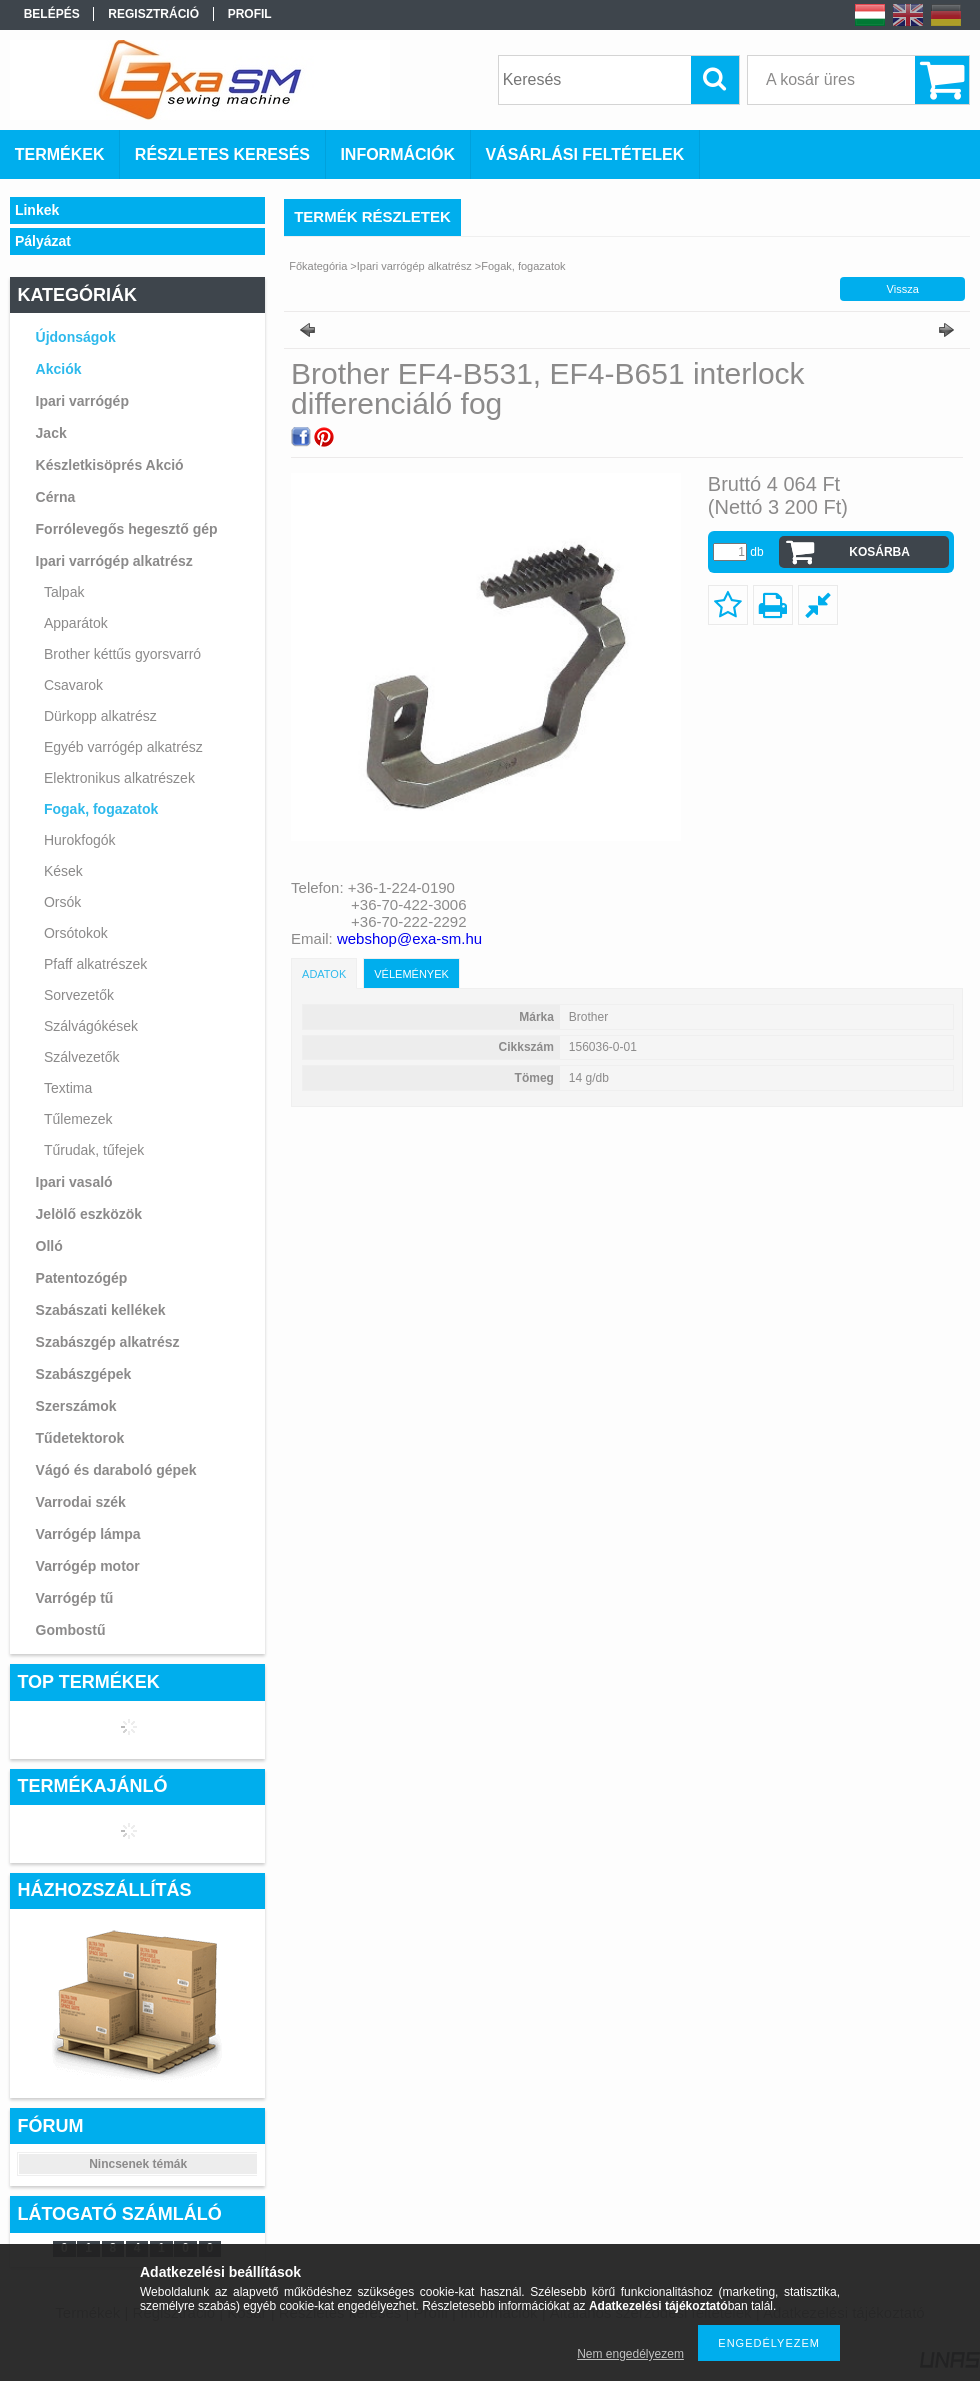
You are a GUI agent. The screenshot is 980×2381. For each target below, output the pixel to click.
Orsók (62, 902)
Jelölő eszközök (89, 1214)
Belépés (52, 14)
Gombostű (71, 1630)
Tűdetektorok (80, 1438)
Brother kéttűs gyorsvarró (122, 654)
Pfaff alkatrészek (95, 964)
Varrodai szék (81, 1502)
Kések (63, 871)
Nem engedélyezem (630, 2354)
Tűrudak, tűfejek (94, 1150)
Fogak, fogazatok (101, 809)
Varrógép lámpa (88, 1534)
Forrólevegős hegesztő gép (127, 529)
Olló (49, 1246)
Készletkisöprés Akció (110, 465)
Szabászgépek (84, 1374)
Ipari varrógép (82, 401)
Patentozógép (82, 1278)
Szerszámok (76, 1406)
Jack (51, 433)
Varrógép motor (88, 1566)
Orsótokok (76, 933)
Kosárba (879, 552)
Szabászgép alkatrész (108, 1342)
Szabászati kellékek (101, 1310)
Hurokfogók (80, 840)
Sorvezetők (79, 995)
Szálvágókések (91, 1026)
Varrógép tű (75, 1598)
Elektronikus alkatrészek (119, 778)
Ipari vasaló (74, 1182)
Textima (68, 1088)
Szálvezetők (81, 1057)
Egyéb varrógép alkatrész (123, 747)
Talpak (64, 592)
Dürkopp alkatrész (100, 716)
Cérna (56, 497)
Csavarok (73, 685)
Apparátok (76, 623)
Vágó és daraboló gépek (116, 1470)
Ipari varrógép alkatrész (114, 561)
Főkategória (318, 266)
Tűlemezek (78, 1119)
